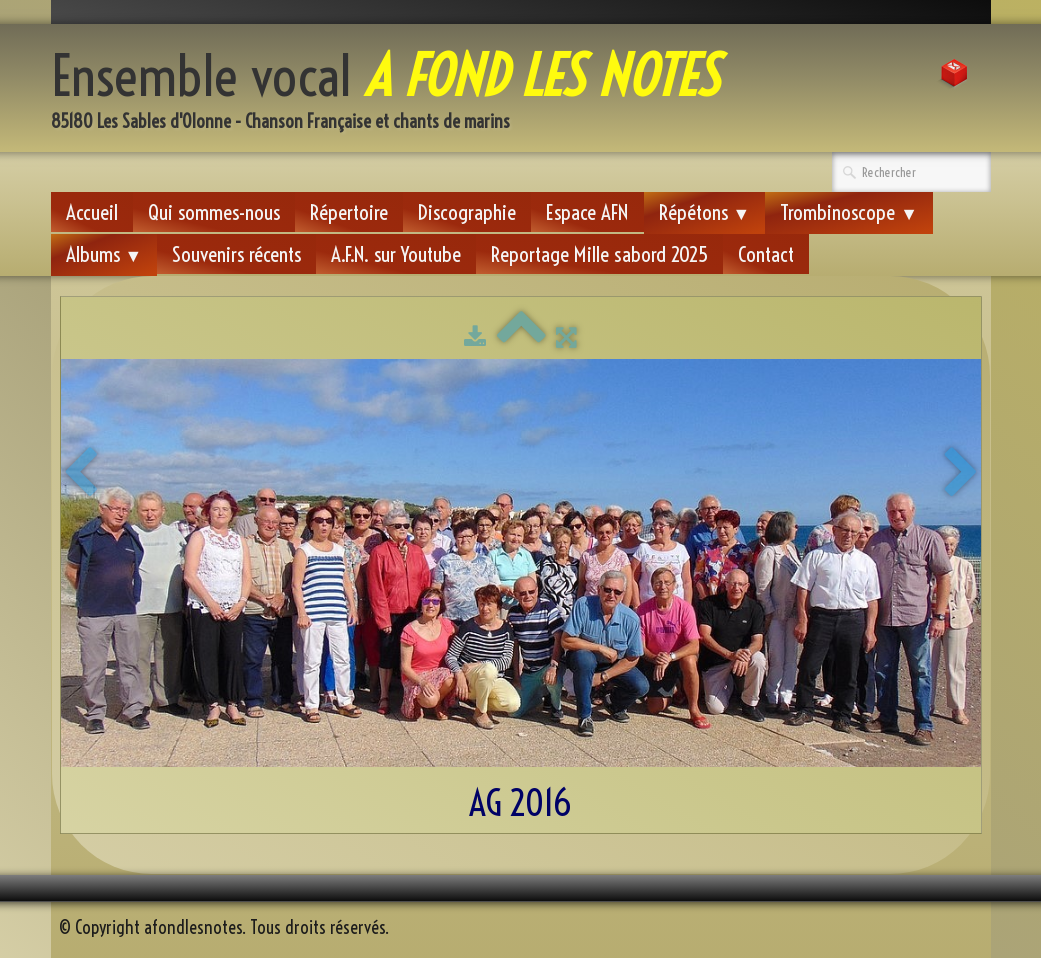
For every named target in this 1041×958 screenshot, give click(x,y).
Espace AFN (587, 212)
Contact (766, 254)
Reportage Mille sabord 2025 (599, 254)
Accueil (92, 212)
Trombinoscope (849, 212)
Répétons (705, 212)
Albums (104, 254)
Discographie (467, 212)
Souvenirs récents (236, 254)
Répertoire (349, 212)
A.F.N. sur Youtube (396, 254)
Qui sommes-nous (214, 212)
